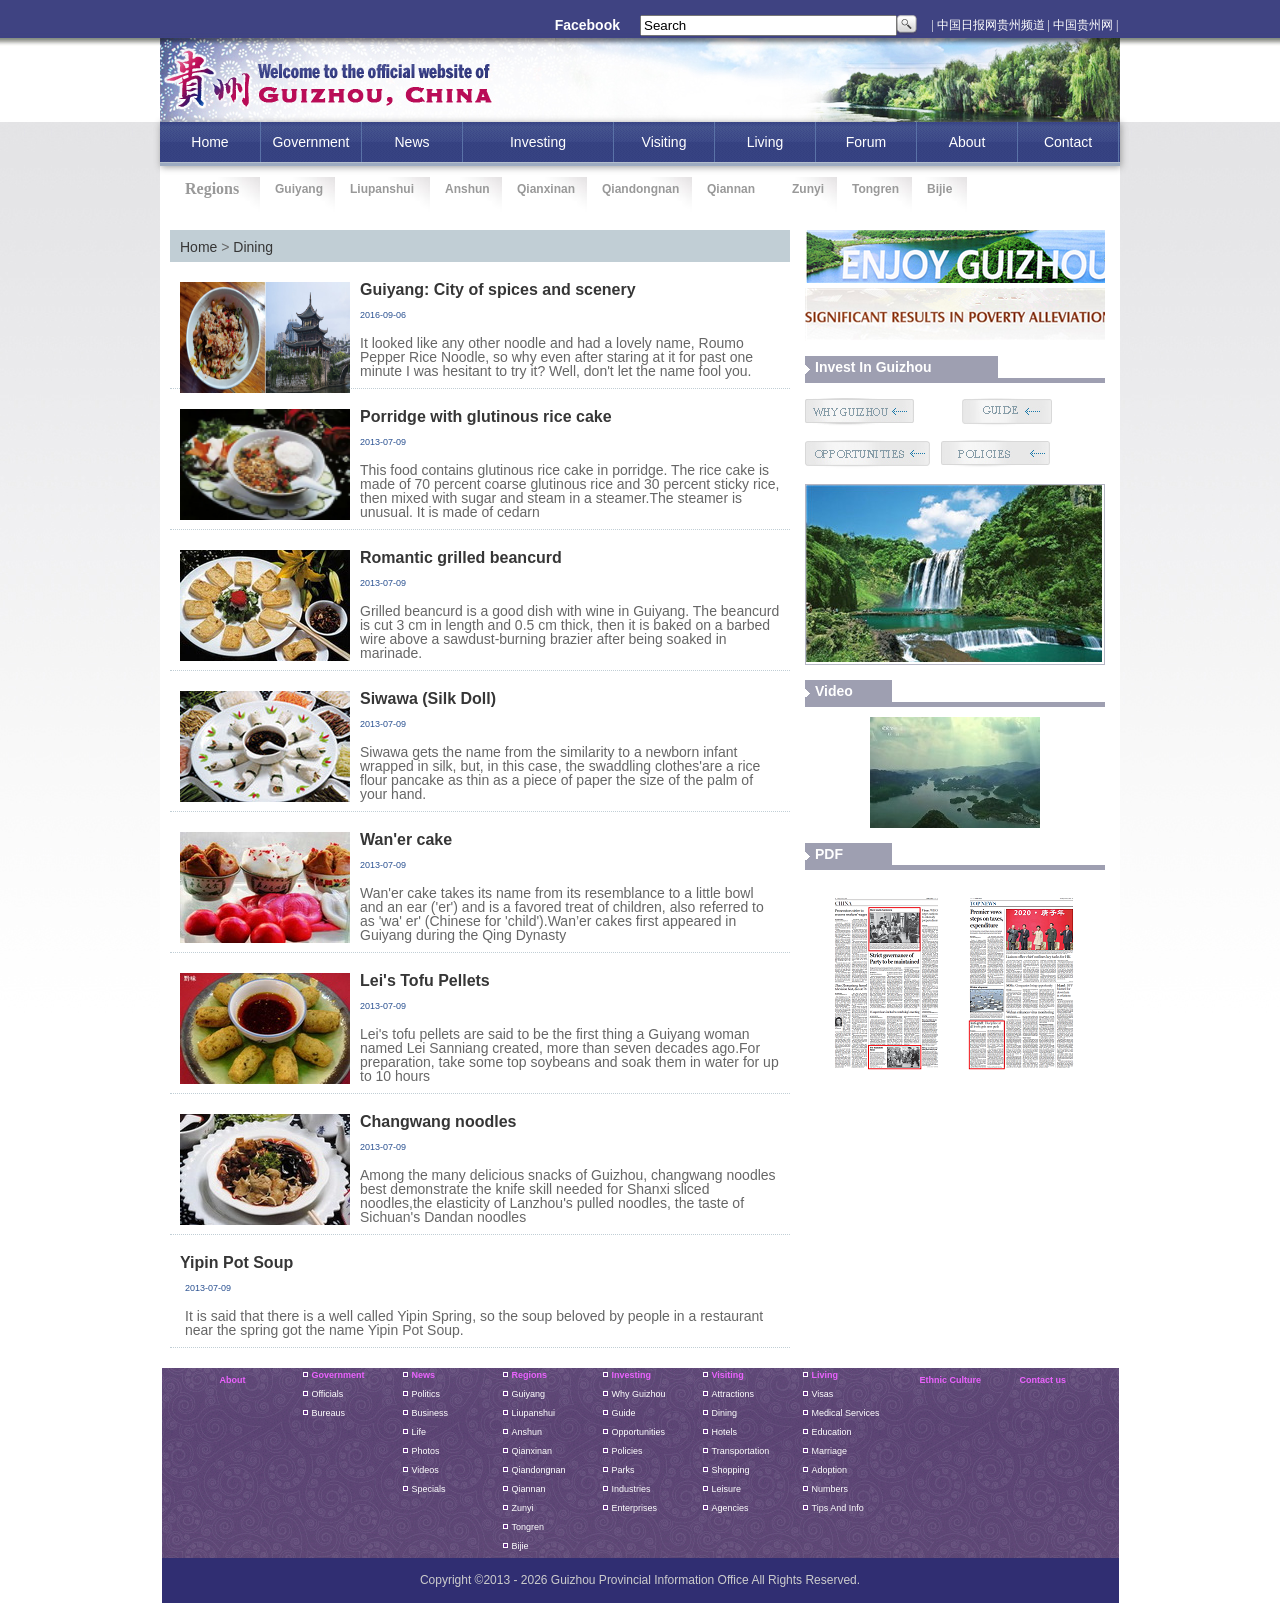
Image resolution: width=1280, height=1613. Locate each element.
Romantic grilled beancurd (461, 557)
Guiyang (299, 189)
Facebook (587, 25)
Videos (425, 1470)
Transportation (741, 1451)
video (834, 691)
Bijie (939, 189)
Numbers (830, 1489)
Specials (429, 1489)
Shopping (731, 1470)
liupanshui (534, 1413)
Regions (530, 1375)
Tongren (875, 189)
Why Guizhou (639, 1394)
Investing (632, 1375)
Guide (624, 1413)
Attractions (733, 1394)
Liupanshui (382, 189)
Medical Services (846, 1413)
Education (832, 1432)
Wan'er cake (406, 839)
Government (310, 142)
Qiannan (731, 189)
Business (430, 1413)
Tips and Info (838, 1508)
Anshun (467, 189)
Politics (426, 1394)
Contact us (1043, 1380)
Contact (1068, 142)
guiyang (529, 1394)
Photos (426, 1451)
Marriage (830, 1451)
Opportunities (639, 1432)
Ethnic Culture (951, 1380)
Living (765, 142)
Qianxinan (546, 189)
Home (198, 247)
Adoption (830, 1470)
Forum (866, 142)
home (209, 142)
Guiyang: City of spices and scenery (498, 289)
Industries (631, 1489)
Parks (623, 1470)
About (967, 142)
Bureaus (329, 1413)
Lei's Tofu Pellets (425, 980)
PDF (829, 854)
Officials (328, 1394)
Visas (823, 1394)
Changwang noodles (438, 1121)
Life (419, 1432)
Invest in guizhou (873, 367)
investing (538, 142)
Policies (627, 1451)
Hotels (725, 1432)
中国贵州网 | (1085, 25)
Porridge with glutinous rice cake (486, 416)
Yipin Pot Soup (236, 1262)
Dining (253, 247)
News (411, 142)
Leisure (727, 1489)
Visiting (664, 142)
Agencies (730, 1508)
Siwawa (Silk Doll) (428, 698)
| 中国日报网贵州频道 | (990, 25)
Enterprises (635, 1508)
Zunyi (808, 189)
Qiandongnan (640, 189)
